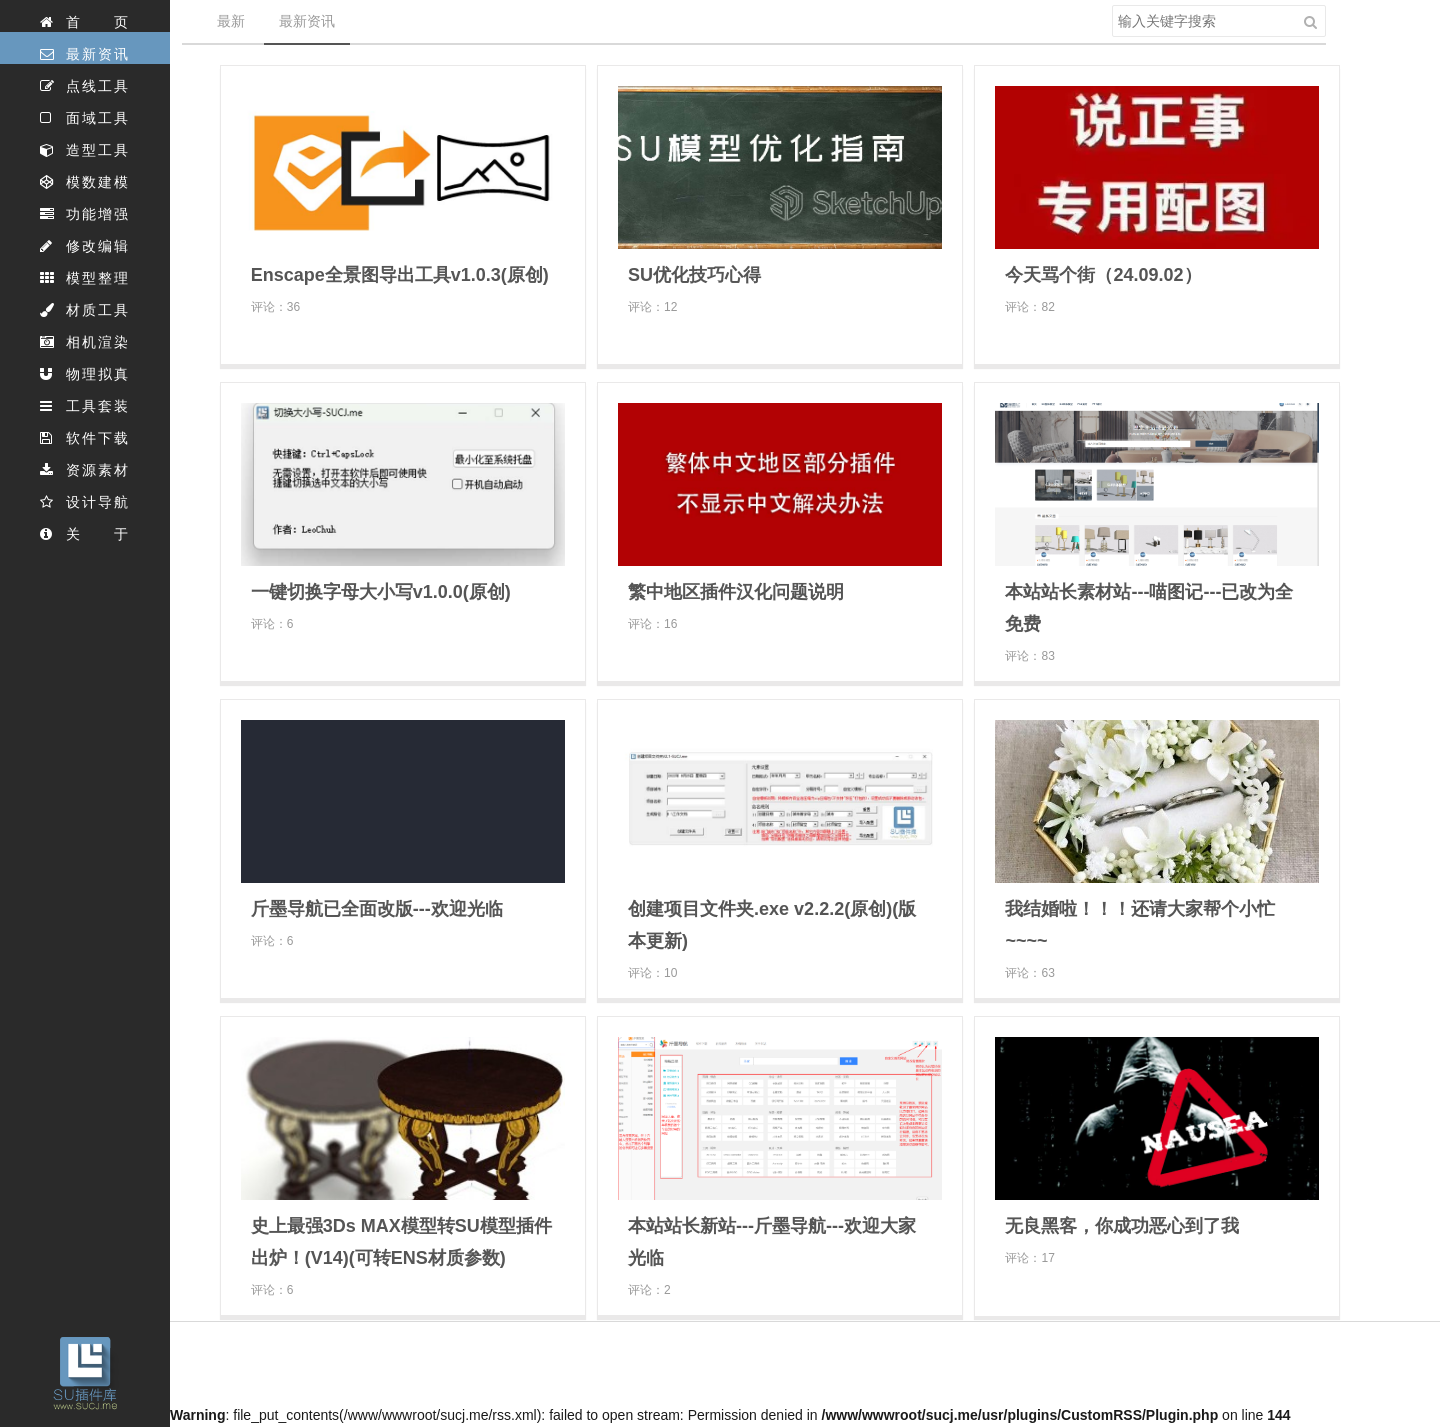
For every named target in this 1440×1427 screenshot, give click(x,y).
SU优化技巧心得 (694, 275)
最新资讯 (307, 21)
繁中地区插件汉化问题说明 (736, 592)
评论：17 (1029, 1258)
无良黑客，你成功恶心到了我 (1122, 1226)
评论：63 (1029, 973)
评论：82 (1029, 307)
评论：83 (1029, 656)
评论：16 (652, 624)
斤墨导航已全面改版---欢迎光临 (377, 909)
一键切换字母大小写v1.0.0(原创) (381, 592)
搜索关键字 (1111, 4)
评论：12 (652, 307)
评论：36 (275, 307)
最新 (231, 21)
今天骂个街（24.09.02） (1103, 275)
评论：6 (272, 624)
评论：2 (649, 1290)
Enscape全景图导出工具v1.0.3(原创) (400, 275)
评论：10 (652, 973)
